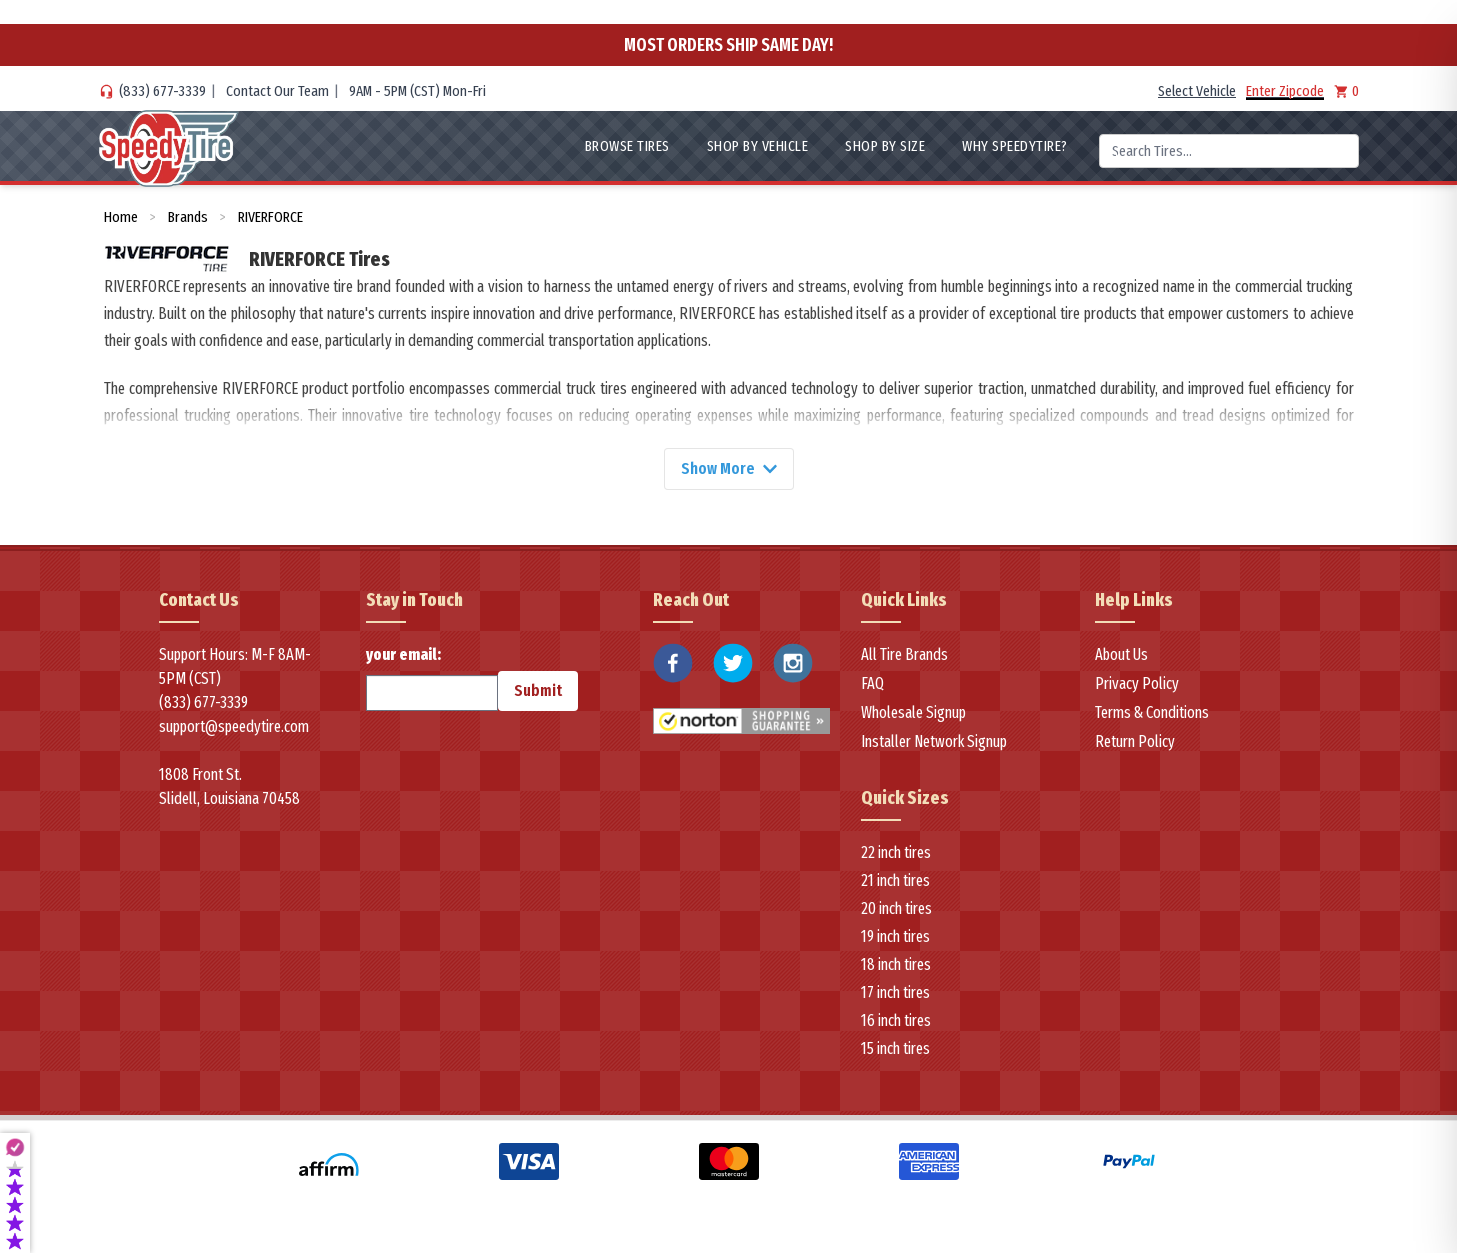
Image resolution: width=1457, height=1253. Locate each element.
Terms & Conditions (1152, 712)
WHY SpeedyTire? (1015, 146)
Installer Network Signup (934, 741)
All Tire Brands (904, 654)
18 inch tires (896, 964)
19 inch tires (895, 936)
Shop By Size (885, 146)
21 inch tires (895, 880)
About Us (1121, 654)
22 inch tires (896, 852)
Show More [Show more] (729, 468)
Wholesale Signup (913, 712)
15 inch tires (895, 1048)
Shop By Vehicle (758, 146)
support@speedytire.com (234, 726)
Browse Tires (627, 146)
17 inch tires (895, 992)
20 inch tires (896, 908)
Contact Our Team (277, 91)
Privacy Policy (1137, 683)
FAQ (872, 683)
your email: (432, 678)
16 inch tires (896, 1020)
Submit (538, 690)
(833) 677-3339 (162, 91)
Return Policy (1135, 741)
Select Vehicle (1197, 91)
